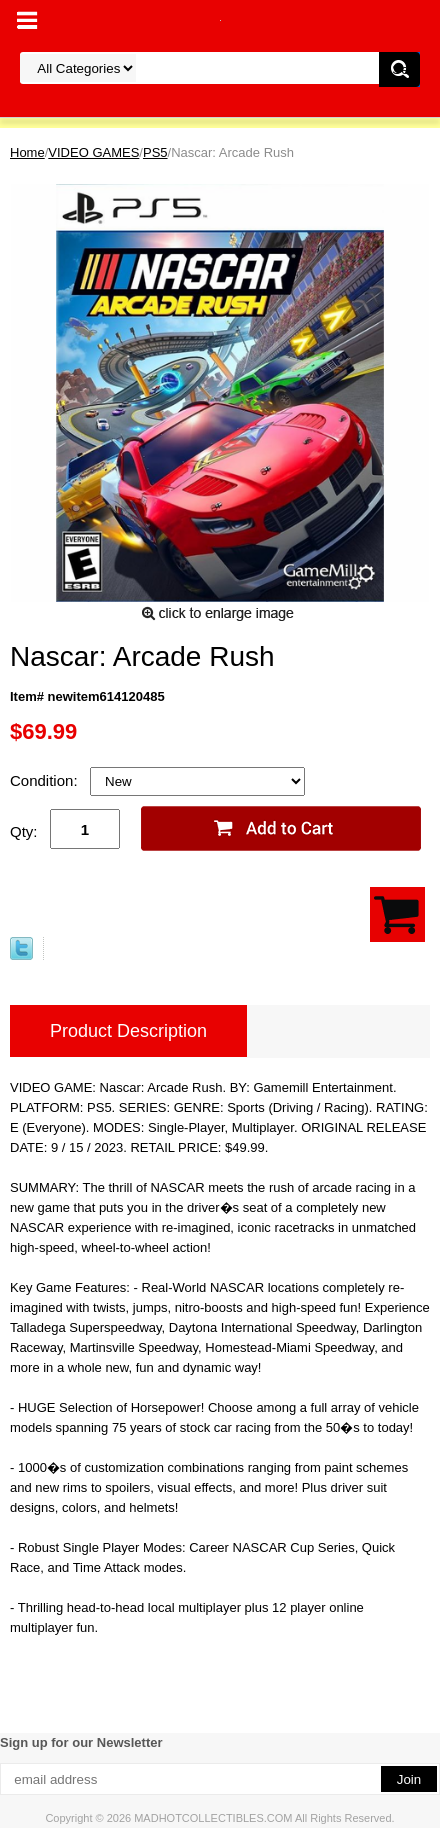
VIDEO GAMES (93, 152)
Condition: (46, 780)
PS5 (155, 152)
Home (27, 152)
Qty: (24, 831)
